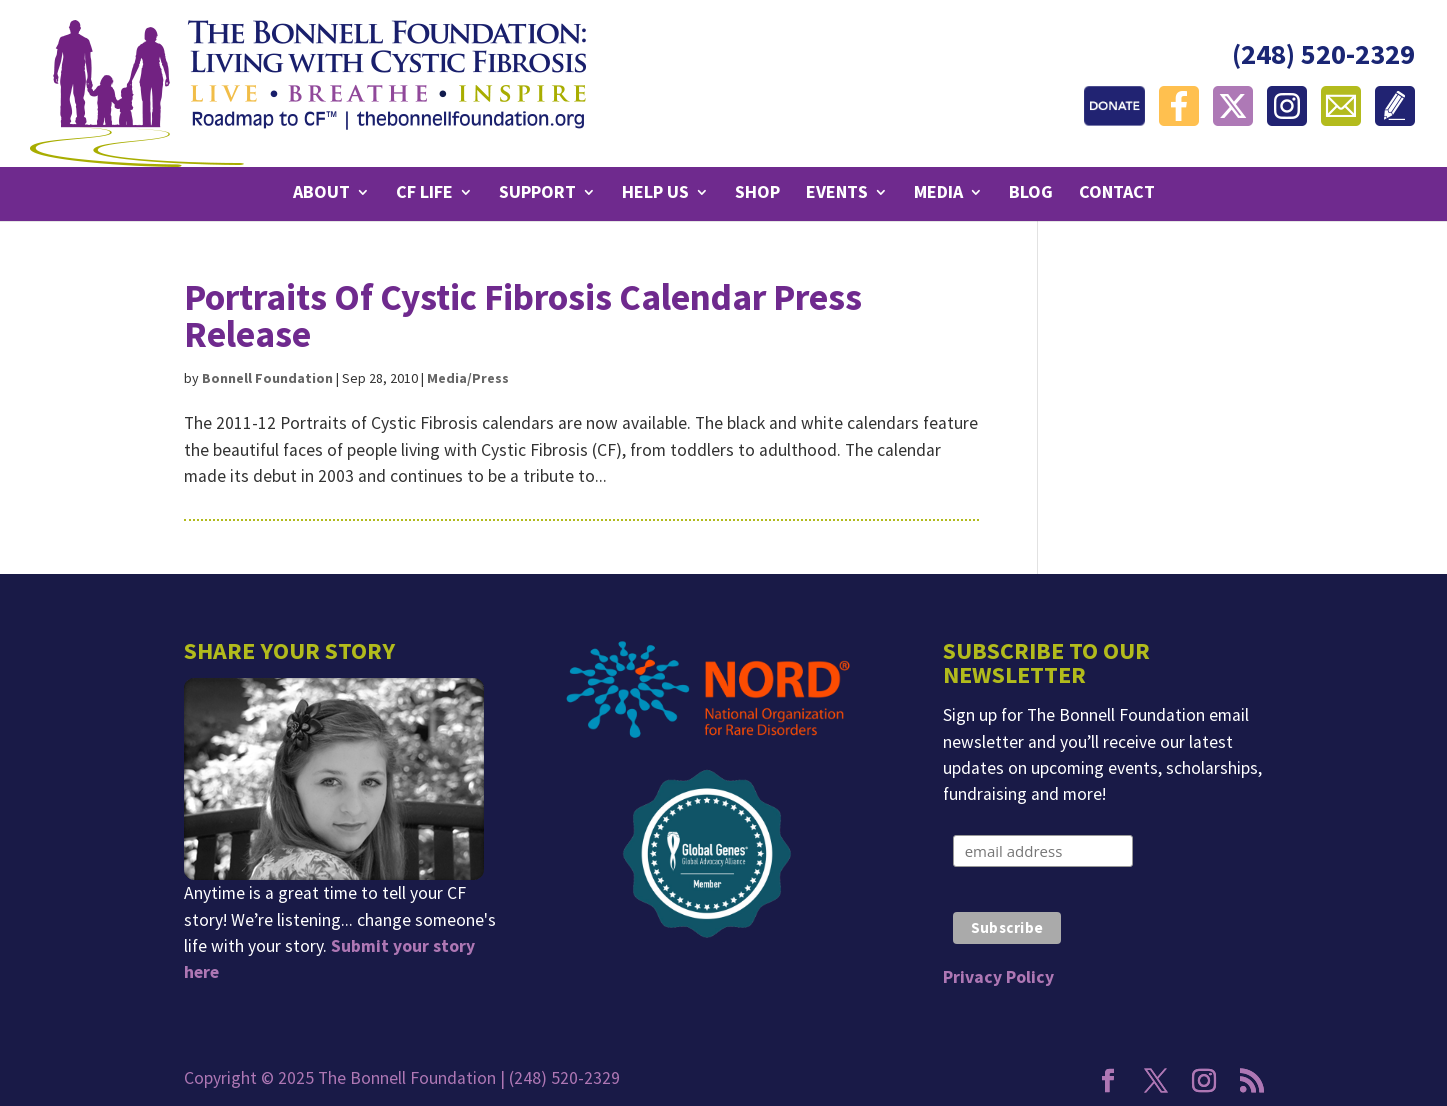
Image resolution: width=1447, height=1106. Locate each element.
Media (938, 194)
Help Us (655, 194)
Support (537, 194)
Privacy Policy (998, 977)
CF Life (424, 194)
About (321, 194)
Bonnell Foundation (267, 378)
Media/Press (468, 378)
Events (837, 194)
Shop (757, 194)
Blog (1031, 194)
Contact (1117, 194)
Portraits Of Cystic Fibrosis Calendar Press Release (523, 315)
